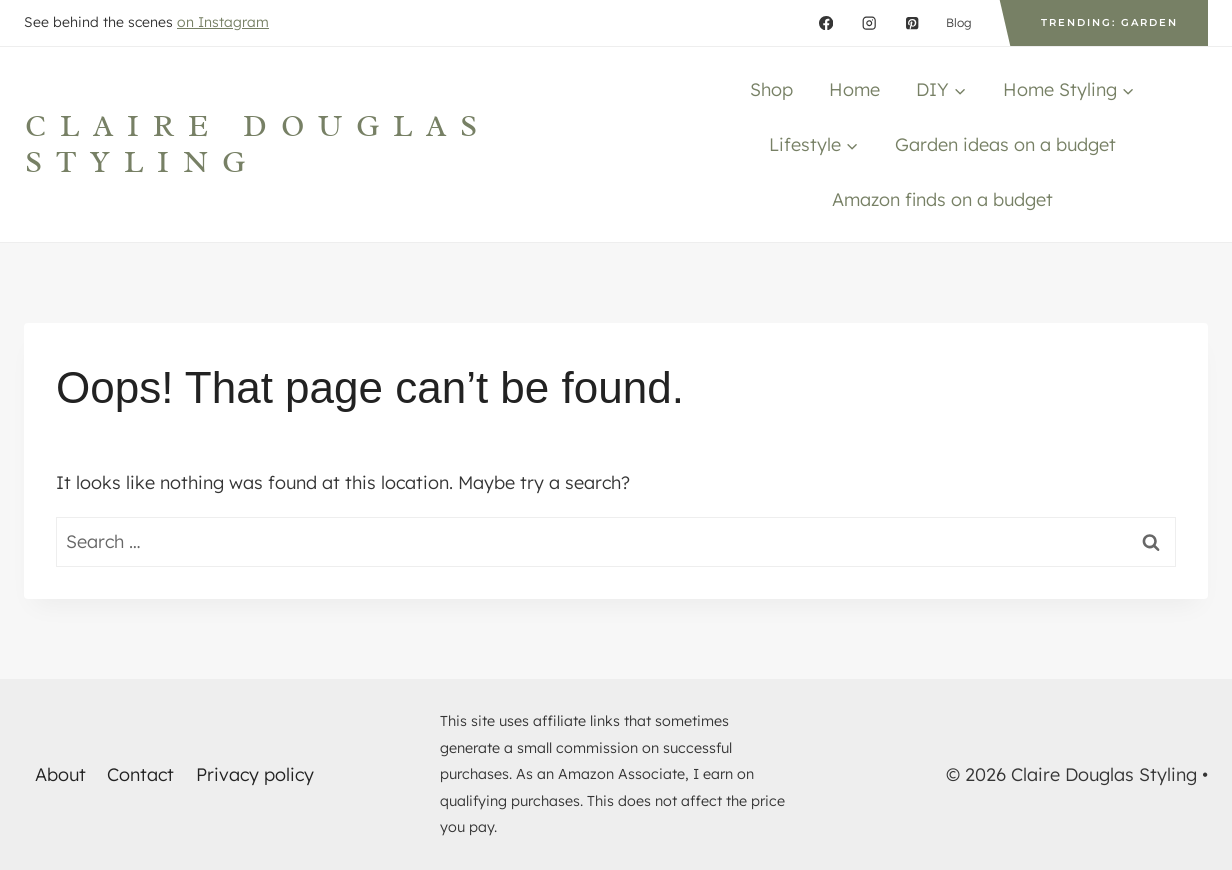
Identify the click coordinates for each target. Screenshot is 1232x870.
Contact (140, 774)
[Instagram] (869, 23)
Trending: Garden (1109, 22)
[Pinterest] (912, 23)
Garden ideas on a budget (1005, 144)
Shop (771, 89)
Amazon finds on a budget (942, 199)
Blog (959, 22)
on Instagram (223, 22)
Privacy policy (255, 774)
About (60, 774)
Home (854, 89)
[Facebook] (826, 23)
